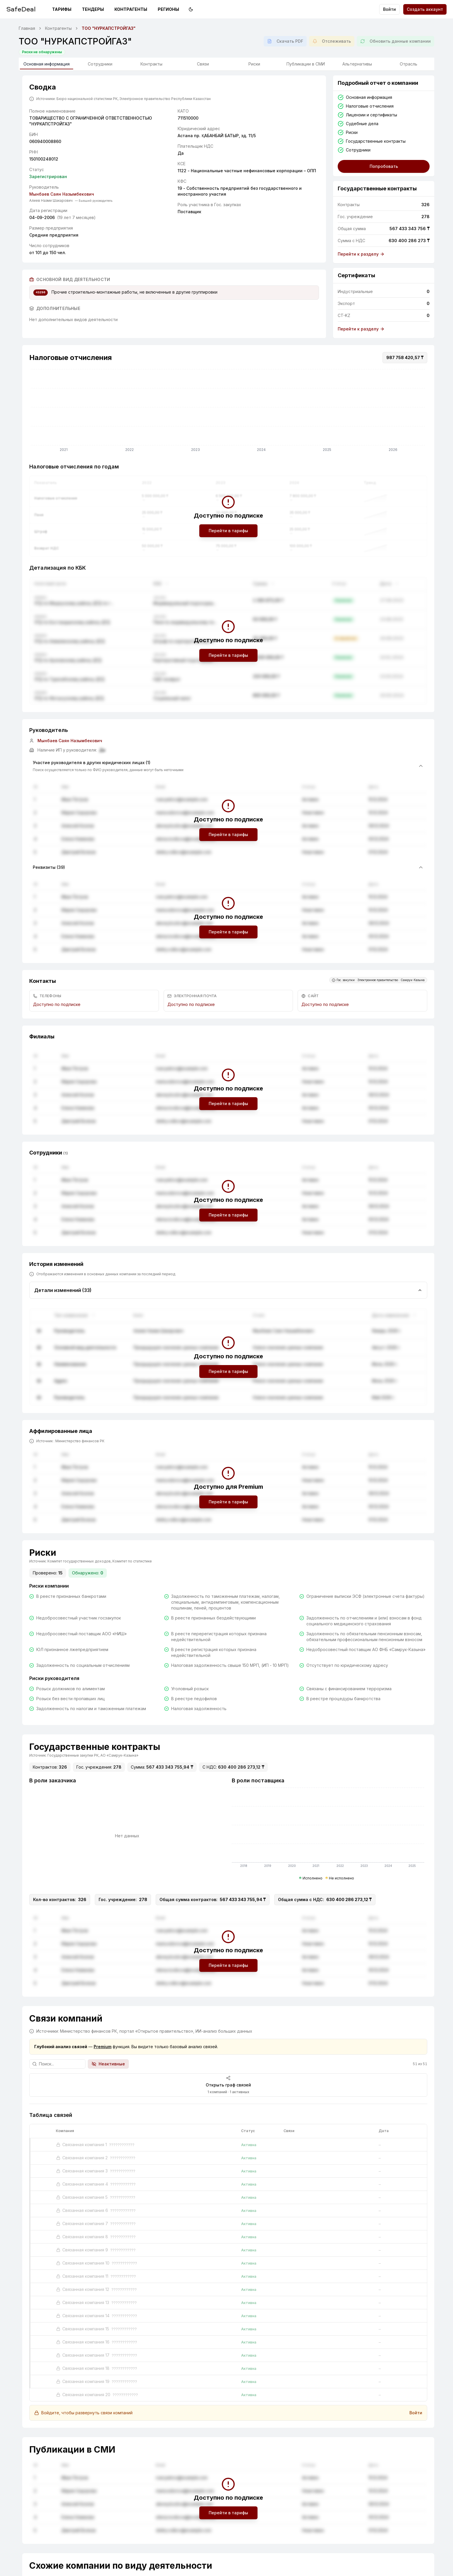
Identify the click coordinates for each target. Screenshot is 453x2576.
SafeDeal (21, 8)
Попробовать (384, 166)
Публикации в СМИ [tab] (305, 63)
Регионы (168, 9)
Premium (102, 2046)
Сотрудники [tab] (100, 63)
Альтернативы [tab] (357, 63)
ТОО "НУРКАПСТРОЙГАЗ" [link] (108, 28)
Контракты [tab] (151, 63)
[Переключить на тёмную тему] (191, 9)
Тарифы (61, 9)
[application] (228, 412)
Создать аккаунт (425, 9)
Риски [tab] (254, 63)
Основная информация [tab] (46, 65)
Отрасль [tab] (408, 63)
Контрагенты (130, 9)
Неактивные (108, 2063)
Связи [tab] (203, 63)
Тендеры (93, 9)
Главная (27, 28)
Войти (389, 9)
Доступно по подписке (56, 1004)
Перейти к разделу (361, 253)
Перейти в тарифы (228, 530)
